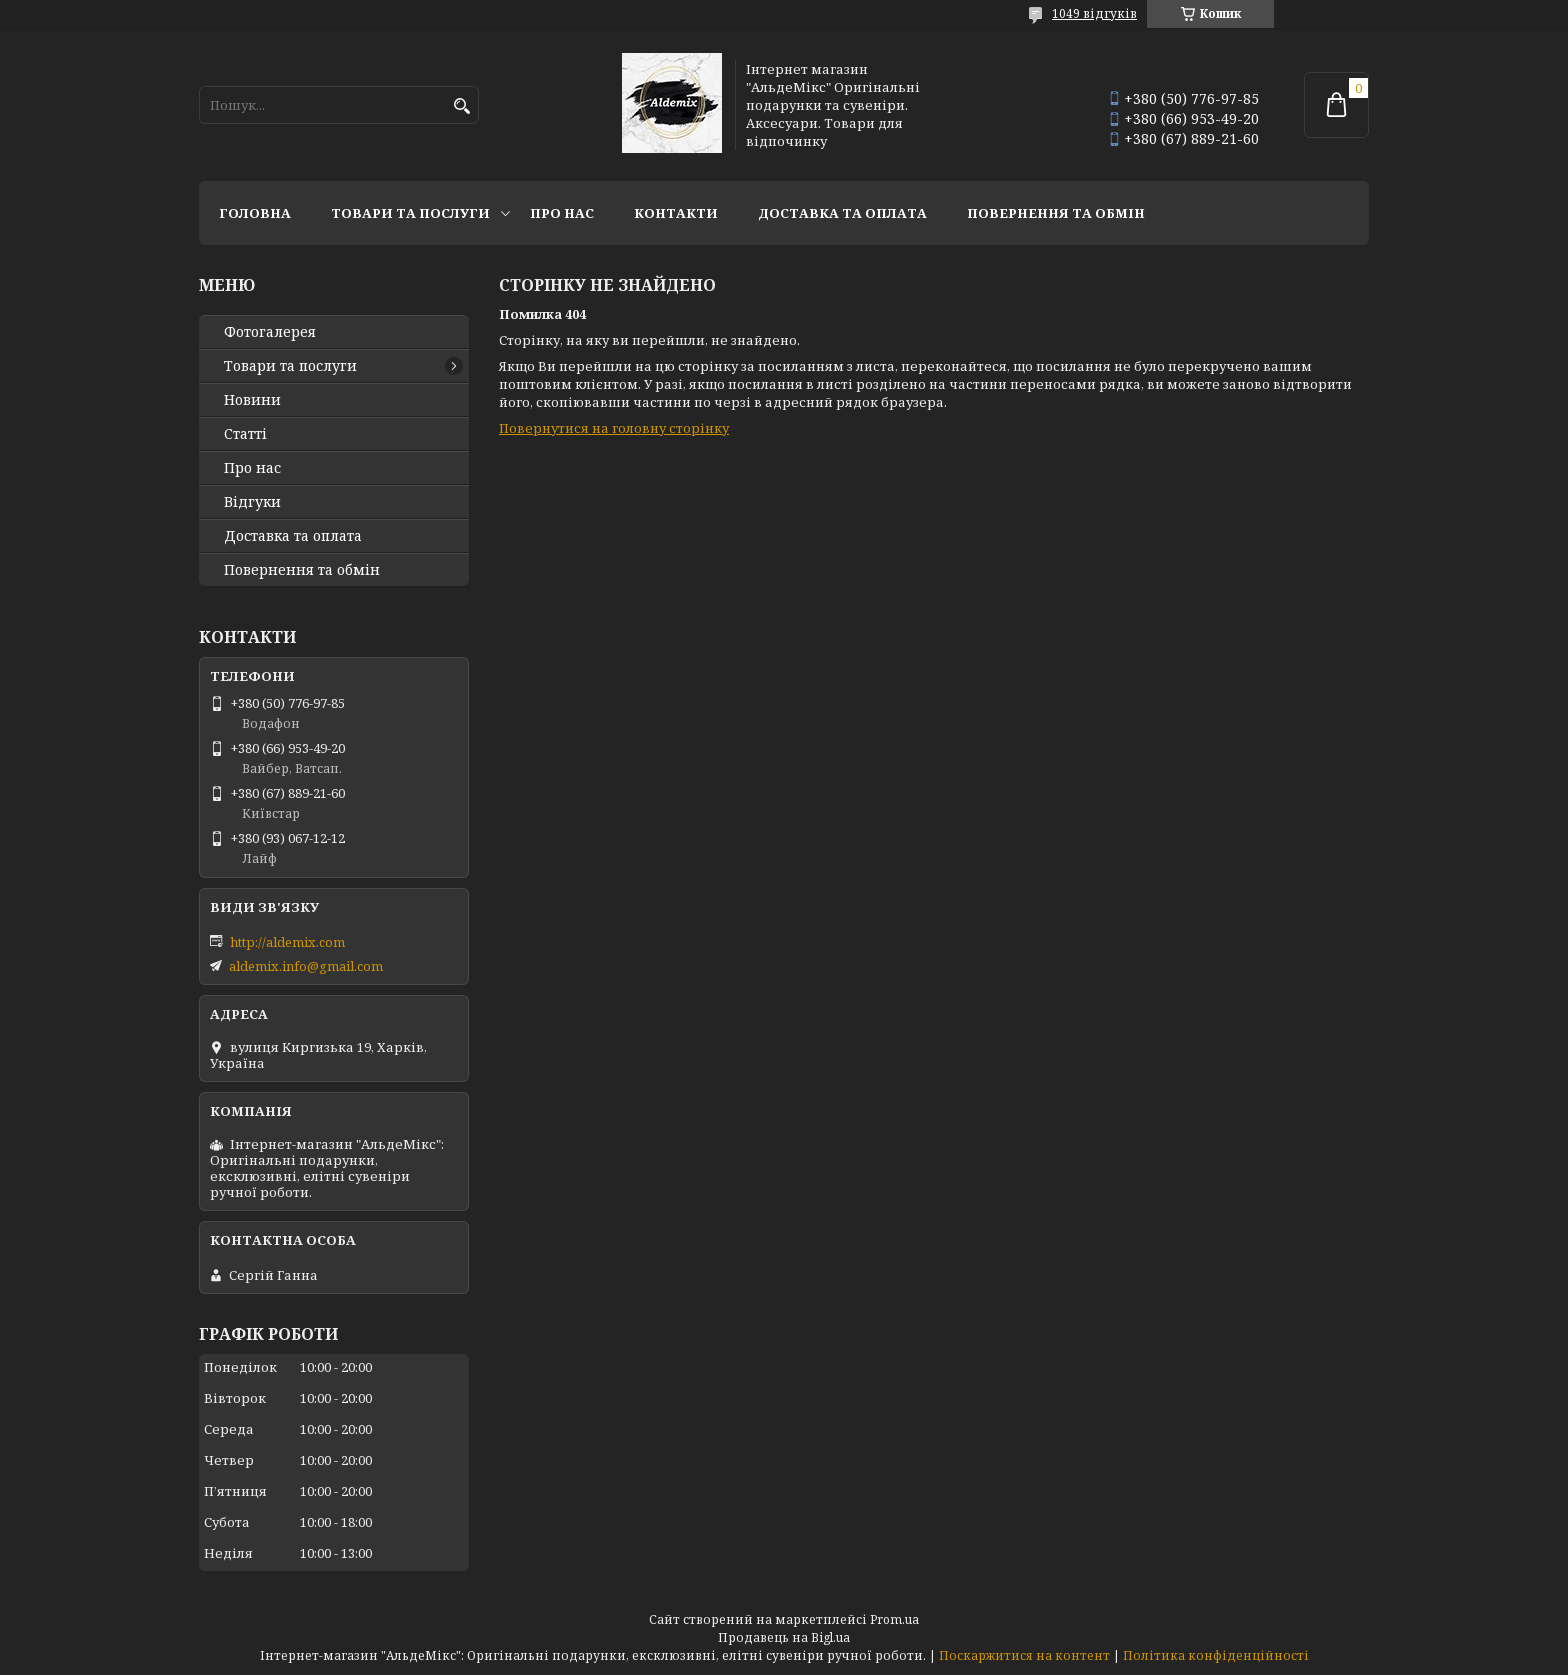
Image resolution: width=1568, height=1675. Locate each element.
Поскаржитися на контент (1024, 1655)
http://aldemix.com (287, 942)
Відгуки (252, 502)
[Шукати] (461, 106)
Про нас (562, 213)
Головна (255, 213)
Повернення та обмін (1056, 213)
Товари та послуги (410, 213)
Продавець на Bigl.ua (784, 1637)
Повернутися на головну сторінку (614, 428)
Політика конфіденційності (1216, 1655)
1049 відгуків (1094, 13)
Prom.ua (894, 1619)
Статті (245, 434)
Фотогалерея (270, 332)
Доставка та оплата (842, 213)
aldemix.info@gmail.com (306, 966)
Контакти (676, 213)
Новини (252, 400)
